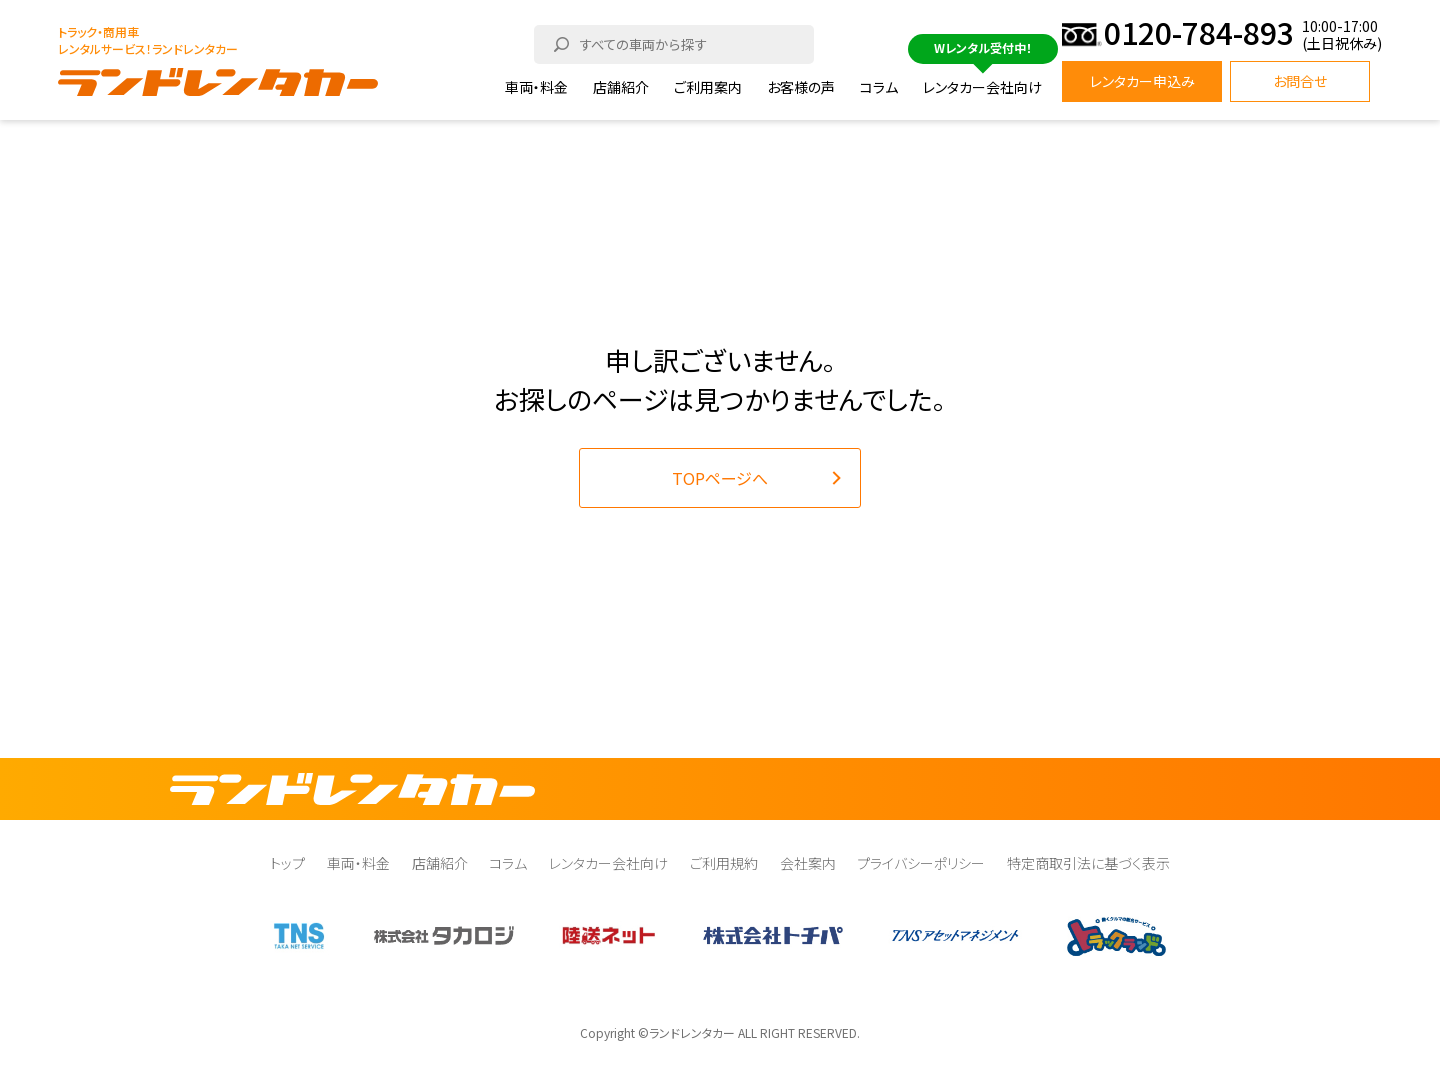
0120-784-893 (1199, 35)
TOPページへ (720, 478)
